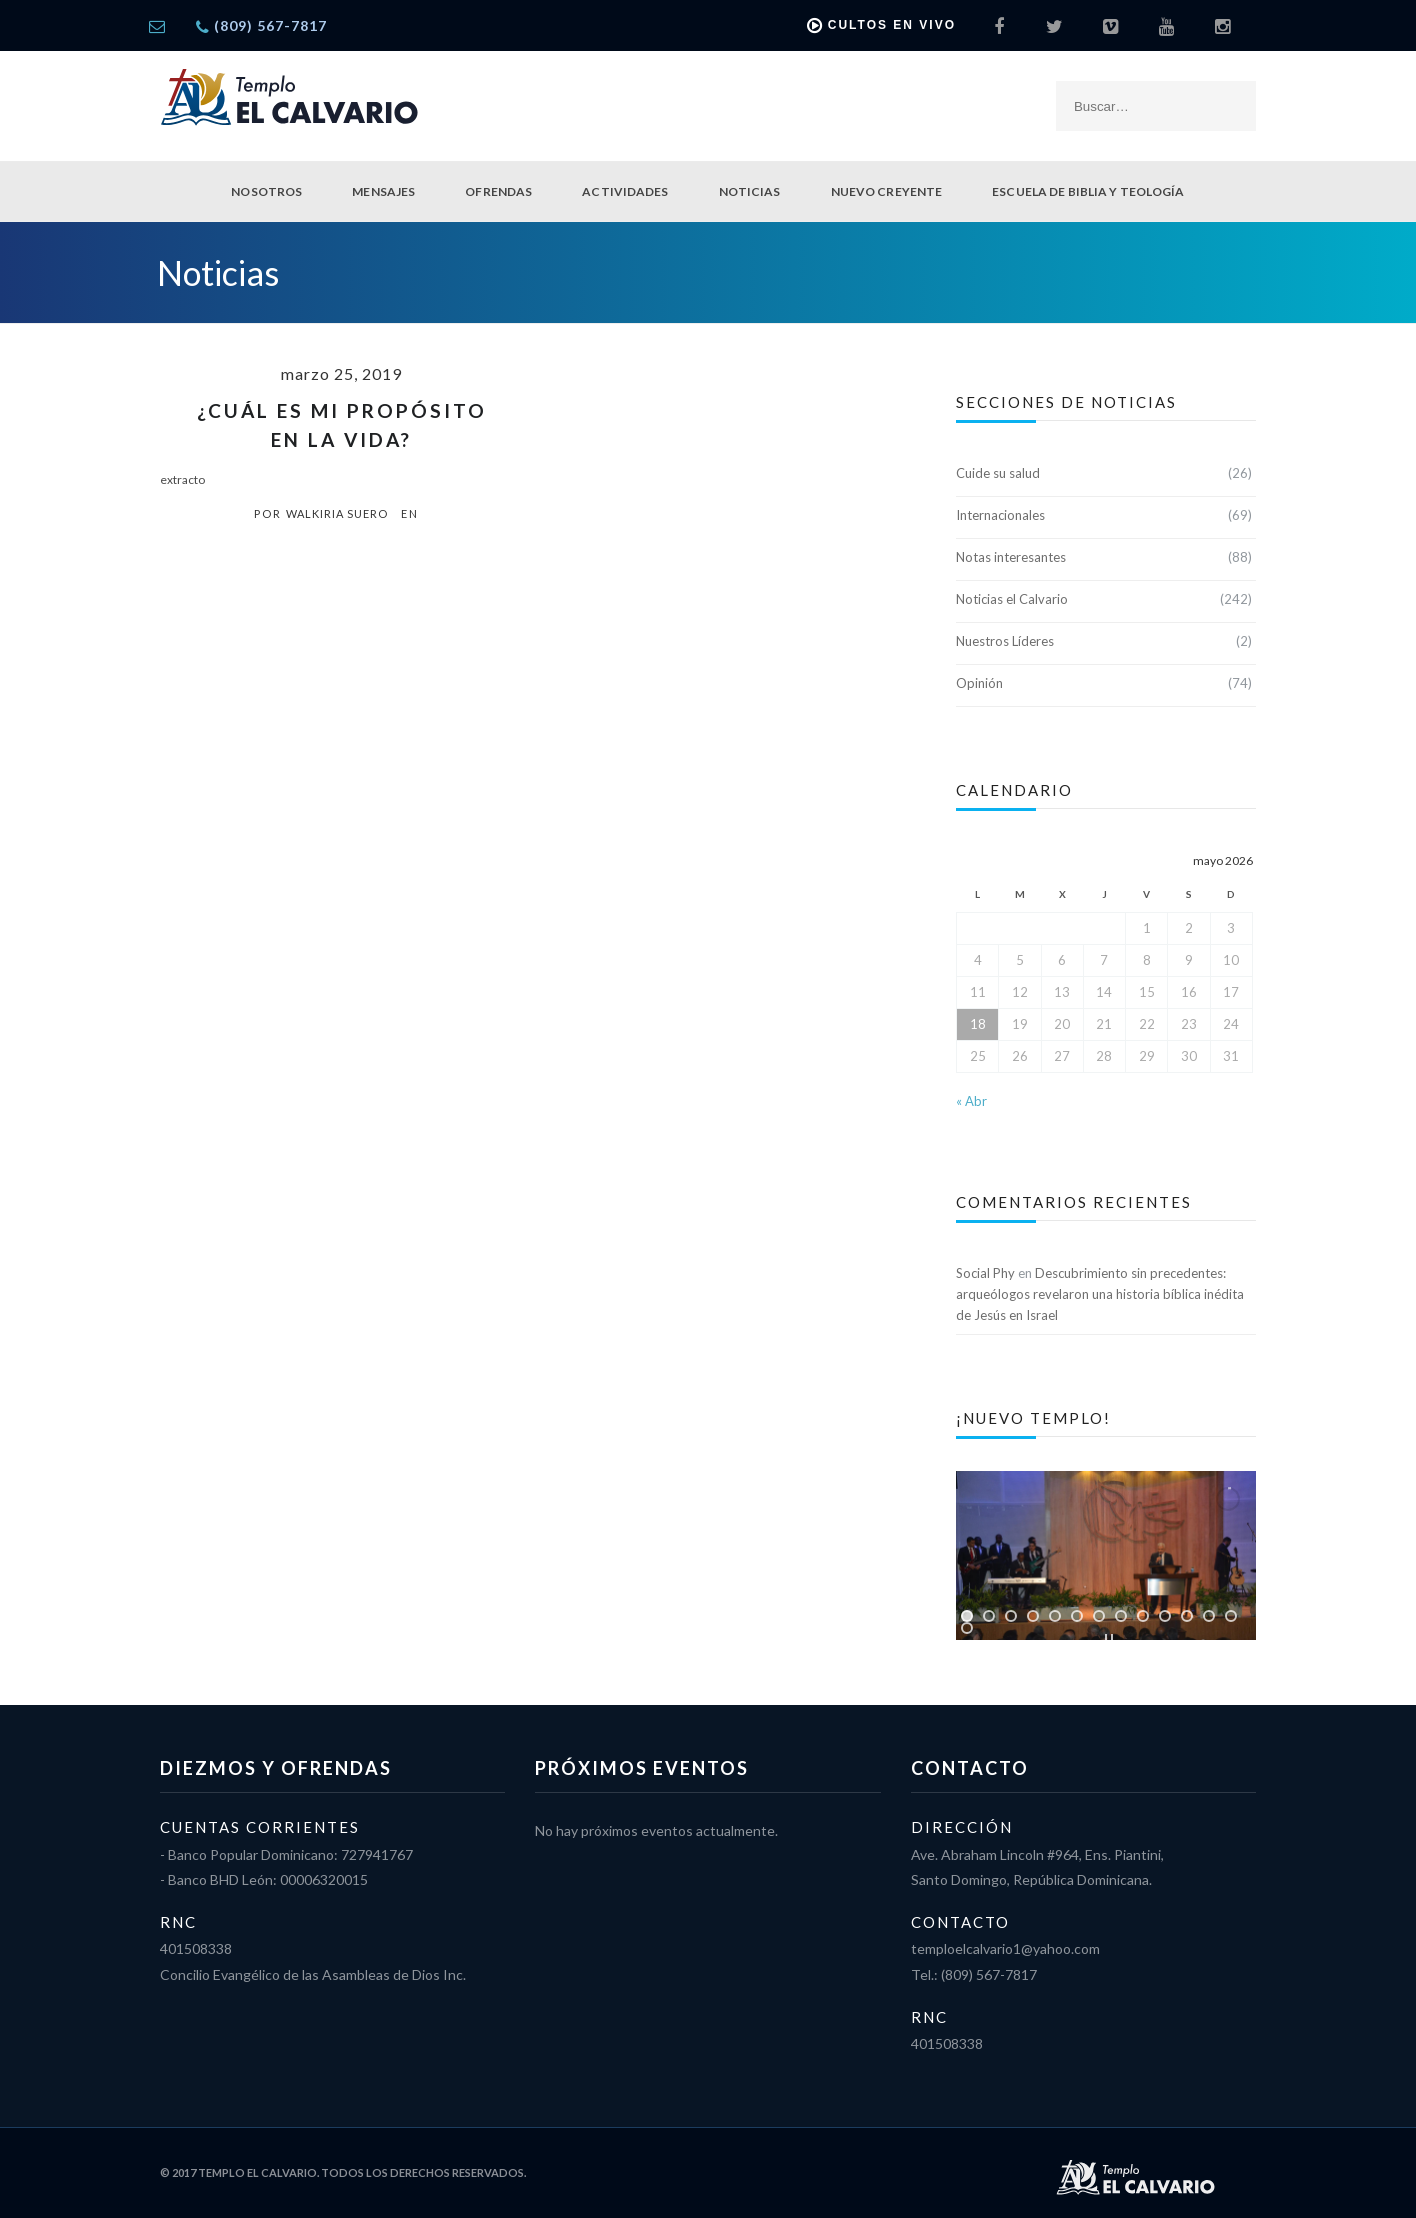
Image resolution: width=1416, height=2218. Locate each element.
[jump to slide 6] (1077, 1616)
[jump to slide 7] (1099, 1616)
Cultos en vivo (881, 26)
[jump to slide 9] (1143, 1616)
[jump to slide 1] (967, 1616)
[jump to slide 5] (1055, 1616)
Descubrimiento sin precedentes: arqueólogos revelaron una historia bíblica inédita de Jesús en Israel (1100, 1294)
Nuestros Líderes (1005, 641)
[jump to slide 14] (967, 1628)
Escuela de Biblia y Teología (1088, 191)
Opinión (979, 683)
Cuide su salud (998, 473)
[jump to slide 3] (1011, 1616)
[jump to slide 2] (989, 1616)
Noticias (750, 191)
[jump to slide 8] (1121, 1616)
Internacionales (1000, 515)
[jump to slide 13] (1231, 1616)
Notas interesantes (1011, 557)
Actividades (625, 191)
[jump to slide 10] (1165, 1616)
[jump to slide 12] (1209, 1616)
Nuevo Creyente (887, 191)
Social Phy (985, 1273)
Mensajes (383, 191)
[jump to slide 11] (1187, 1616)
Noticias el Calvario (1012, 599)
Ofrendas (498, 191)
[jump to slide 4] (1033, 1616)
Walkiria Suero (337, 513)
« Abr (971, 1101)
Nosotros (266, 191)
